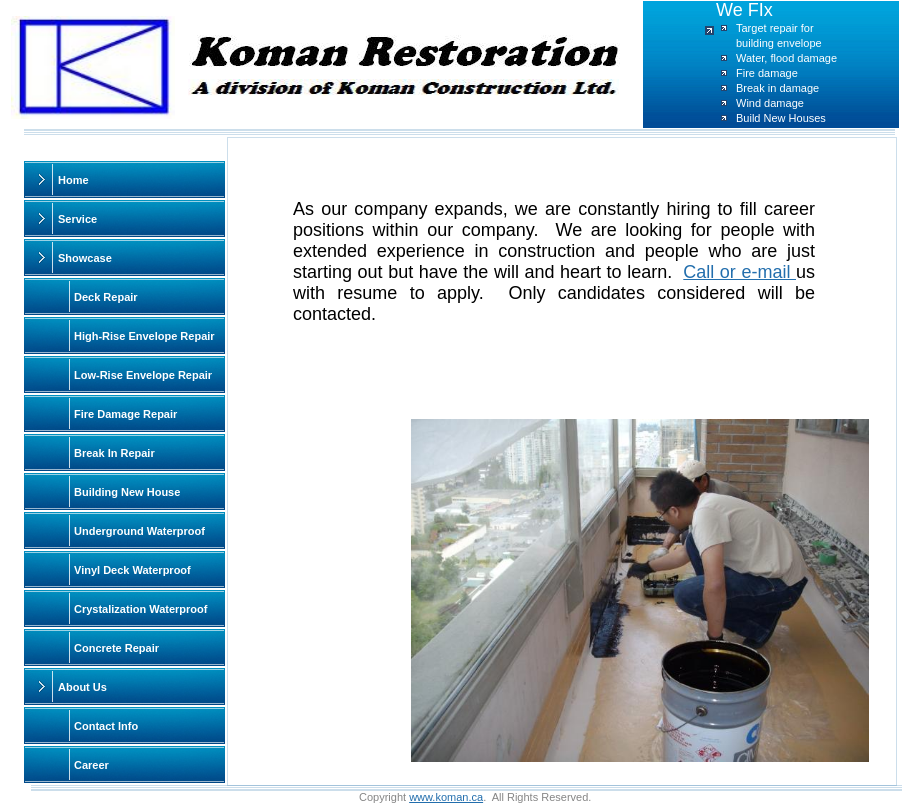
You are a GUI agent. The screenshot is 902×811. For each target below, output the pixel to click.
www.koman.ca (446, 797)
